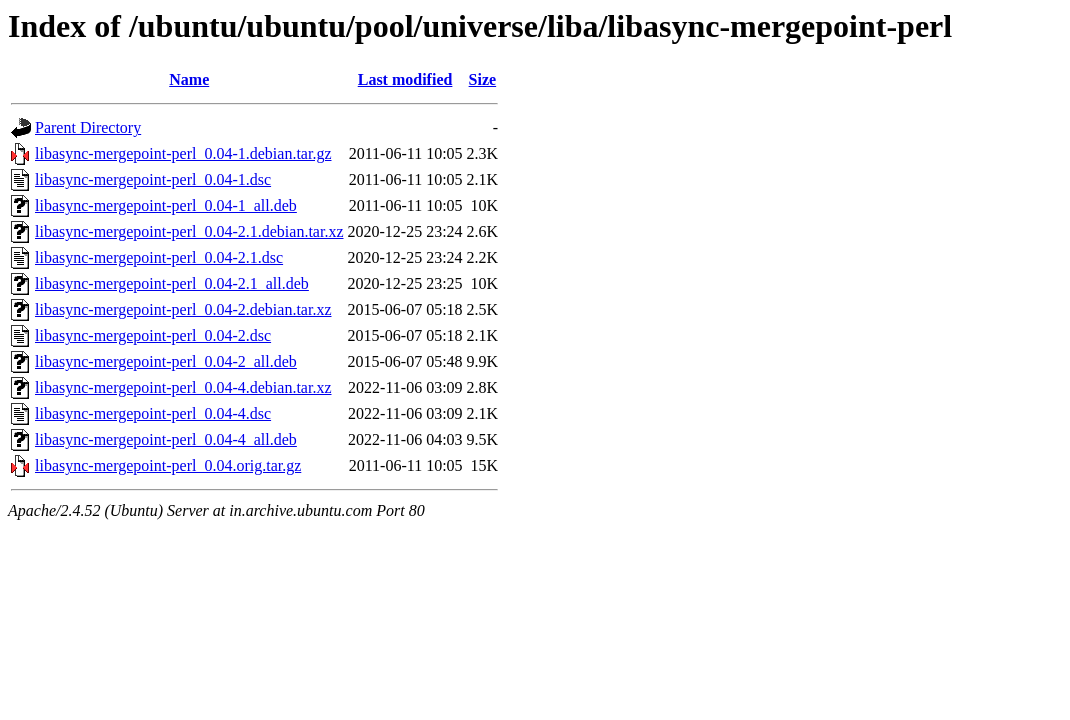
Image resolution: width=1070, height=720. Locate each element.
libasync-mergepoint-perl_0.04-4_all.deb (166, 439)
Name (189, 79)
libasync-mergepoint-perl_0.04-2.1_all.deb (172, 283)
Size (483, 79)
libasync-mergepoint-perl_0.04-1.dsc (153, 179)
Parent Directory (88, 127)
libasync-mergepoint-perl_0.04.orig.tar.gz (168, 465)
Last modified (405, 79)
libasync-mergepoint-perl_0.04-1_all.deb (166, 205)
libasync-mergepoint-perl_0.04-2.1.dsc (159, 257)
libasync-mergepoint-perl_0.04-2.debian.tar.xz (183, 309)
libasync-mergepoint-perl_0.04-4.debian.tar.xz (183, 387)
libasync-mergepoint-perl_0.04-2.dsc (153, 335)
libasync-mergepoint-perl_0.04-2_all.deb (166, 361)
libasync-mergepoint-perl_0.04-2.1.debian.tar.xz (189, 231)
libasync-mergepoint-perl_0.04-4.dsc (153, 413)
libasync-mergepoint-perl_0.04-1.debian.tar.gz (183, 153)
